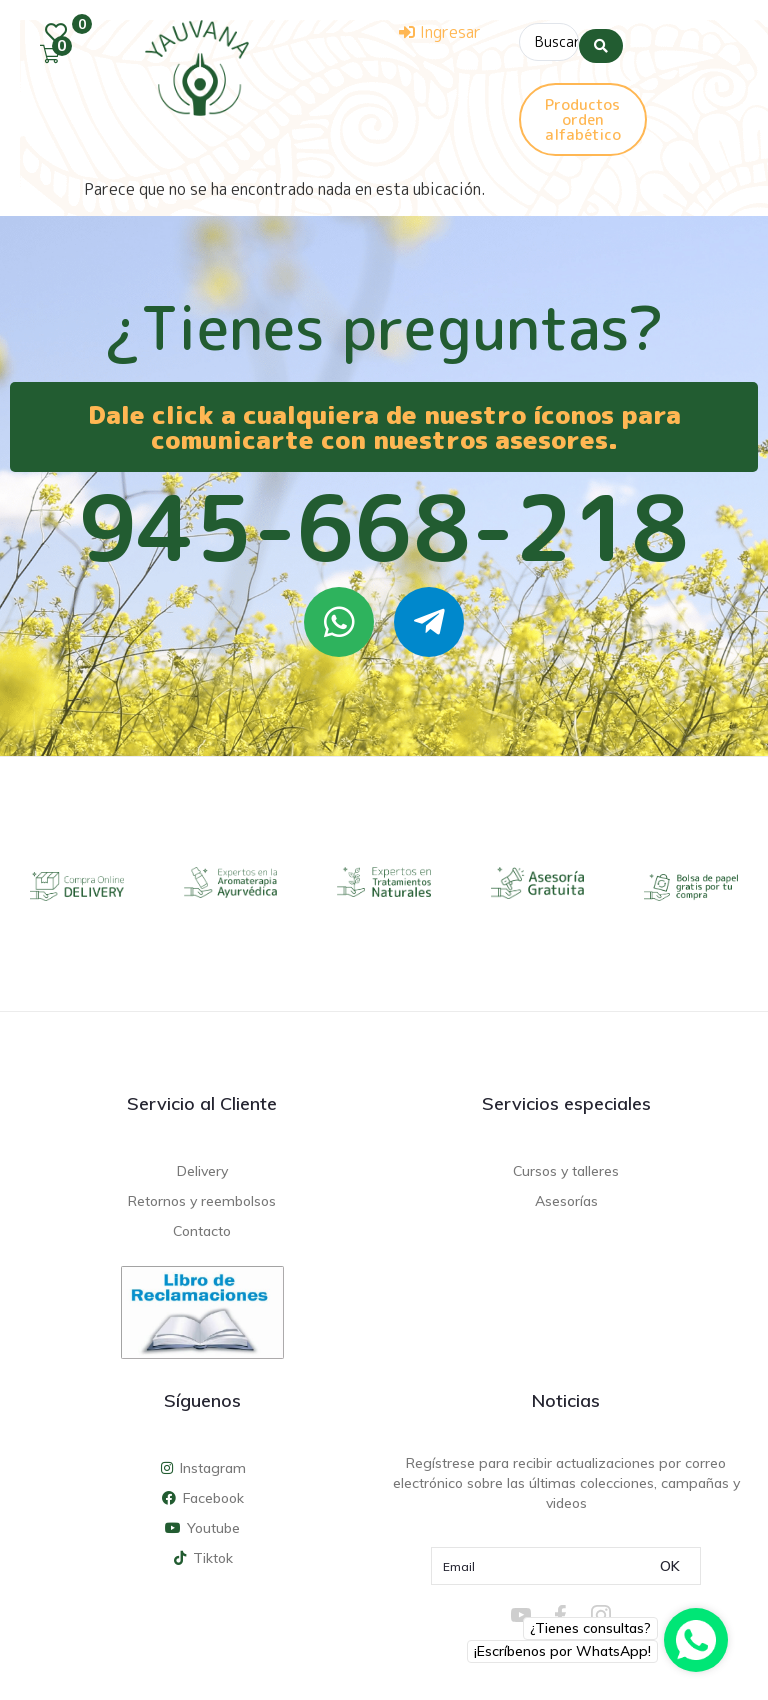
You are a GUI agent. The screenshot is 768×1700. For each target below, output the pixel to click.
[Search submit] (601, 39)
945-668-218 (384, 522)
